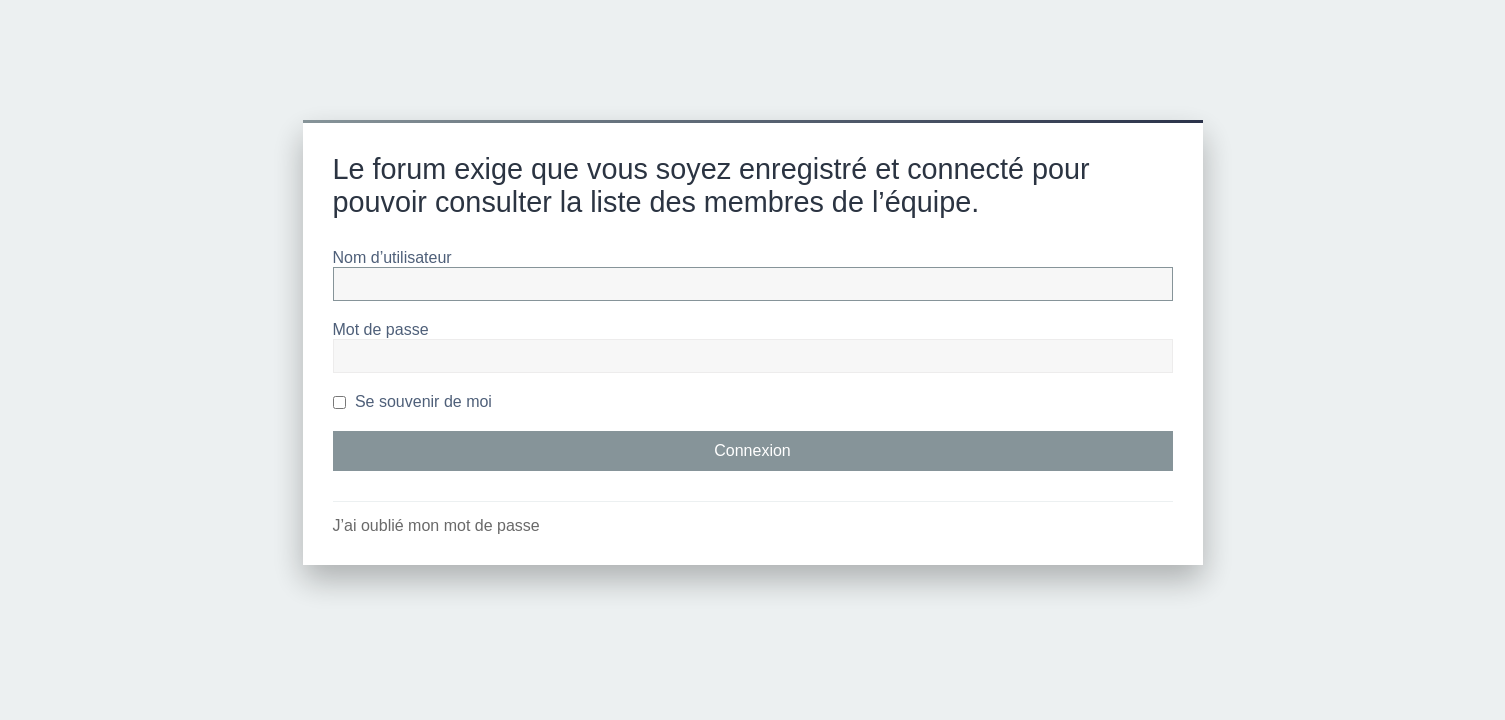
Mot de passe (381, 329)
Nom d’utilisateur (392, 257)
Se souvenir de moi (412, 401)
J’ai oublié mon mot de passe (436, 525)
